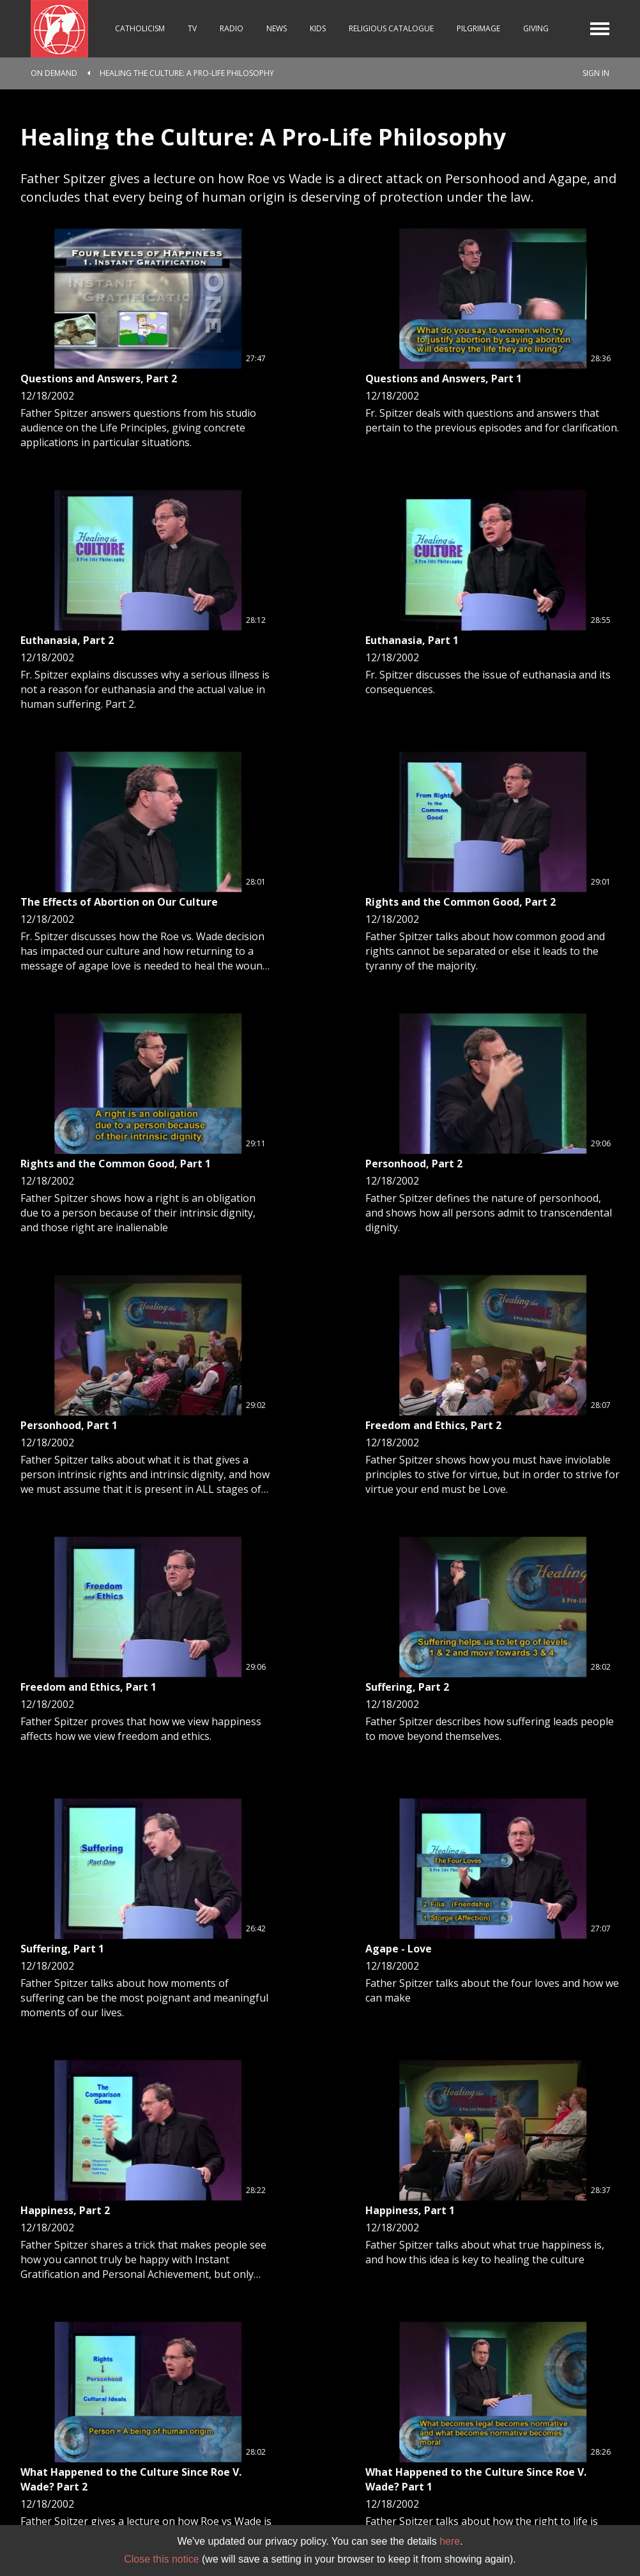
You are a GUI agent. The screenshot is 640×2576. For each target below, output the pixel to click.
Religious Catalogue (391, 28)
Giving (536, 28)
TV (192, 28)
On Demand (54, 73)
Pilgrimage (478, 28)
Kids (318, 28)
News (276, 28)
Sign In (596, 73)
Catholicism (140, 28)
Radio (231, 28)
